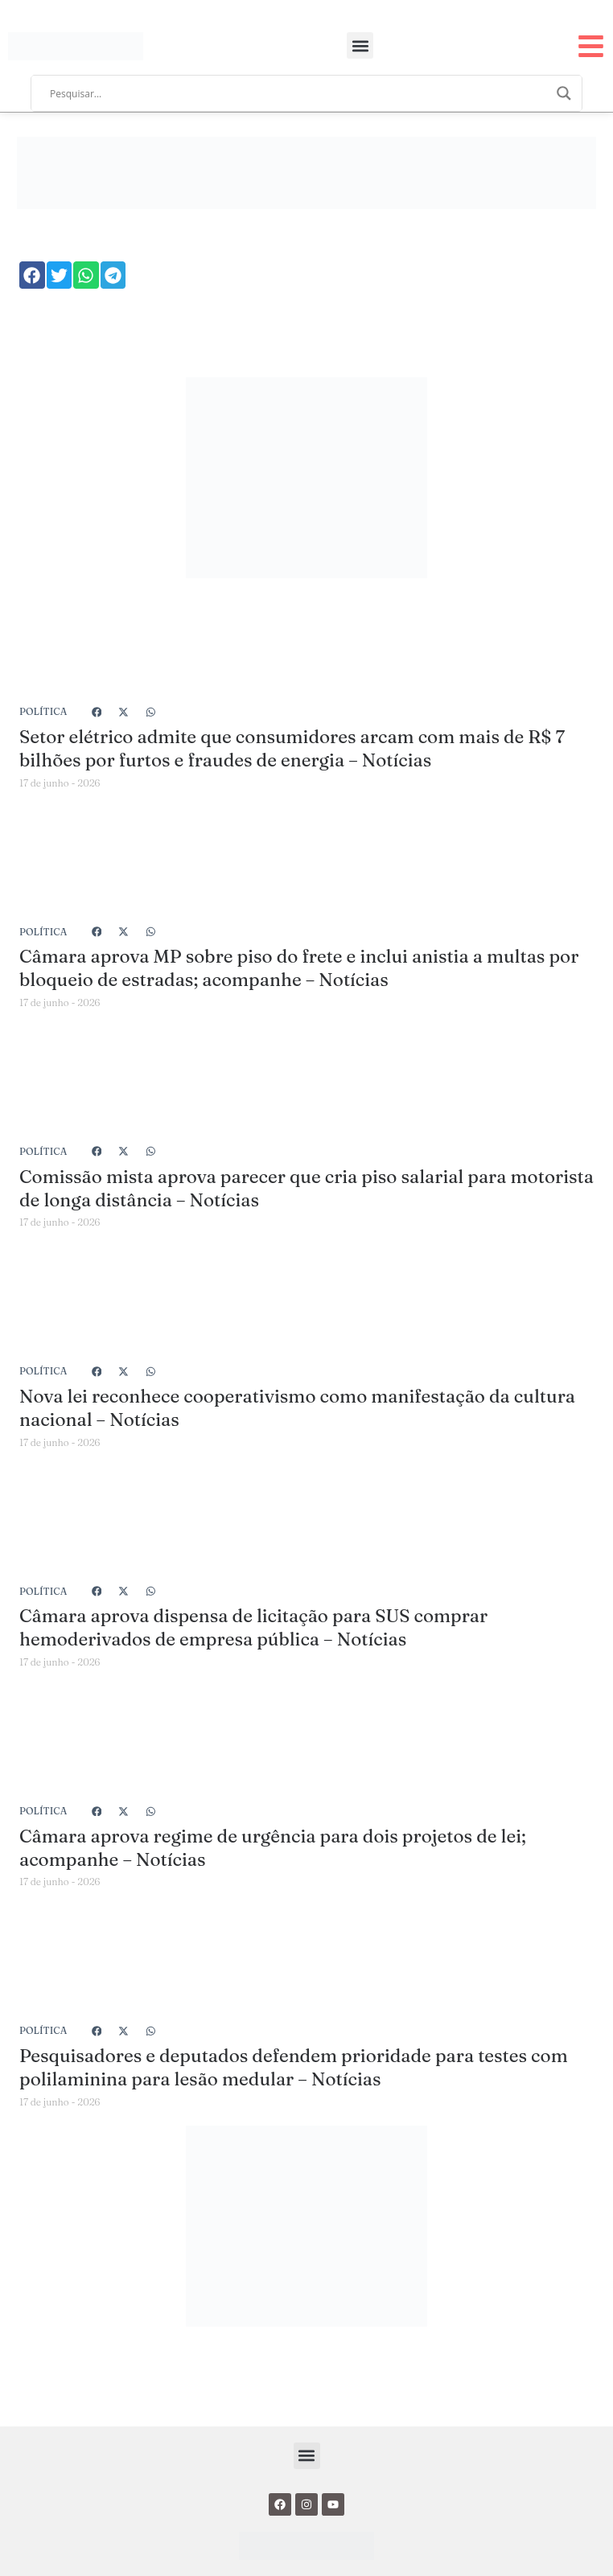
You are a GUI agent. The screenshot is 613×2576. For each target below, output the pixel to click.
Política (43, 711)
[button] (360, 45)
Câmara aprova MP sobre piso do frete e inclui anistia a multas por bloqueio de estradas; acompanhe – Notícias (298, 968)
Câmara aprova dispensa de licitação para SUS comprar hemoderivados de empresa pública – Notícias (253, 1627)
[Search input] (299, 93)
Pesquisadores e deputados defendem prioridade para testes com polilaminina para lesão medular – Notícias (293, 2067)
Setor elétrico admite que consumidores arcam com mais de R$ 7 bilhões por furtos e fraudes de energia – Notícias (292, 748)
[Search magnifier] (564, 93)
